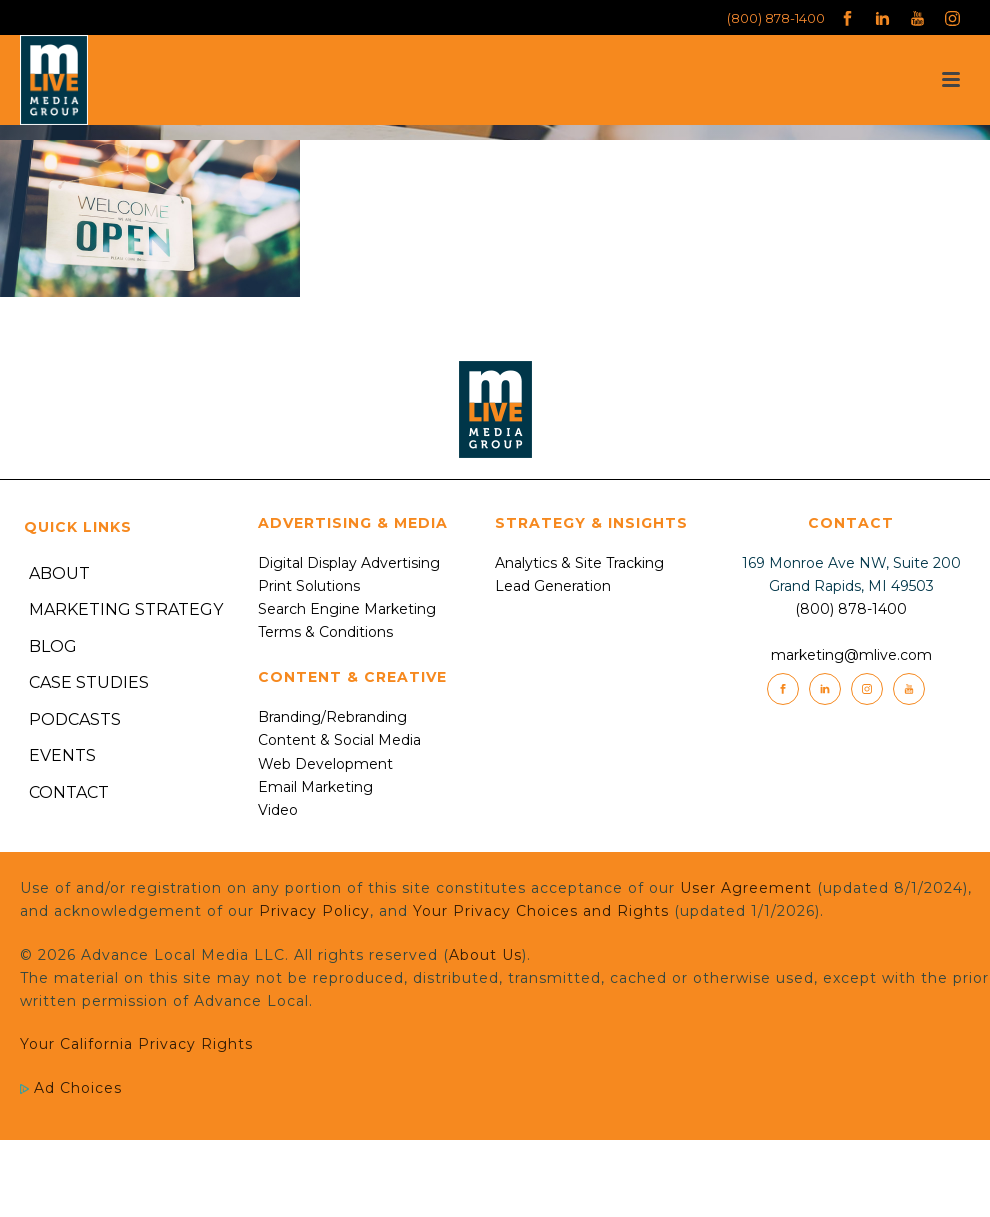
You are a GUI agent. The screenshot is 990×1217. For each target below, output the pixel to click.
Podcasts (75, 719)
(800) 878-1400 (776, 18)
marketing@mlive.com (851, 655)
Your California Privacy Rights (136, 1044)
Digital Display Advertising (349, 563)
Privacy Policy (314, 911)
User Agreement (746, 888)
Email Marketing (315, 787)
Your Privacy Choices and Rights (541, 911)
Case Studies (89, 682)
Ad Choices (71, 1088)
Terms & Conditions (325, 632)
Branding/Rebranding (332, 717)
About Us (485, 955)
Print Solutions (309, 586)
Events (62, 755)
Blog (53, 646)
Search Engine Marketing (347, 609)
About (59, 573)
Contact (69, 792)
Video (278, 810)
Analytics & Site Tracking (579, 563)
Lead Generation (553, 586)
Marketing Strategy (126, 609)
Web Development (325, 764)
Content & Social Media (339, 740)
